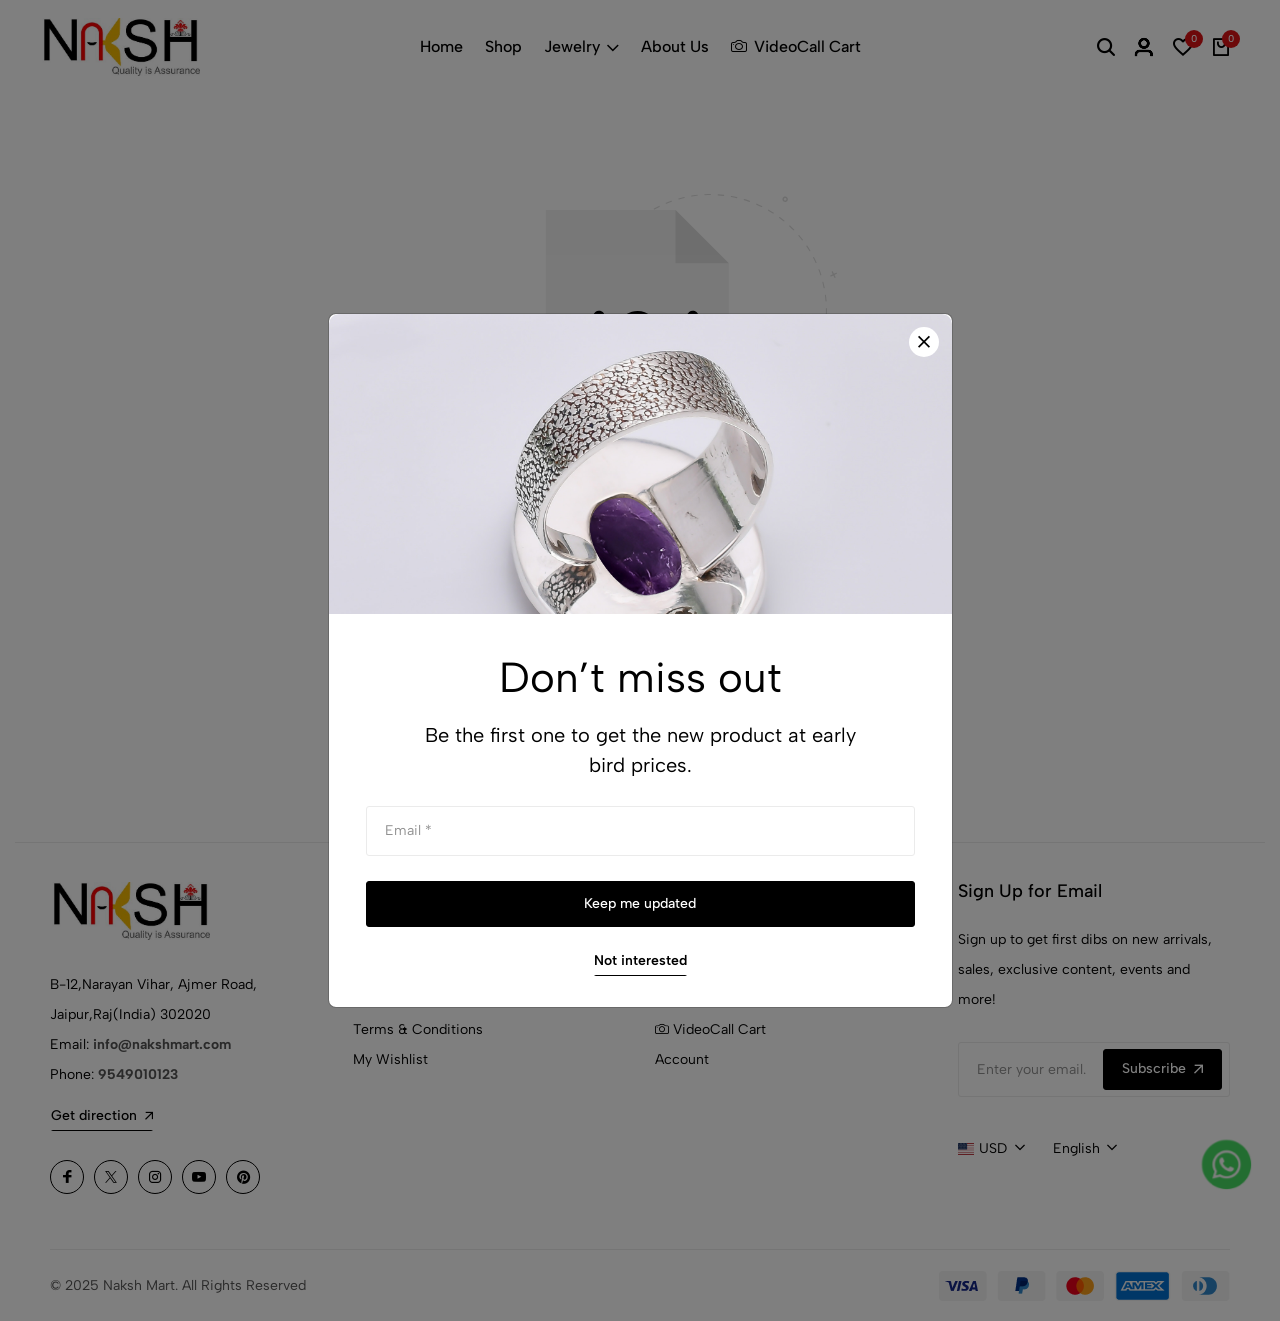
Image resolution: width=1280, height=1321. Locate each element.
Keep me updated (640, 903)
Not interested (640, 960)
